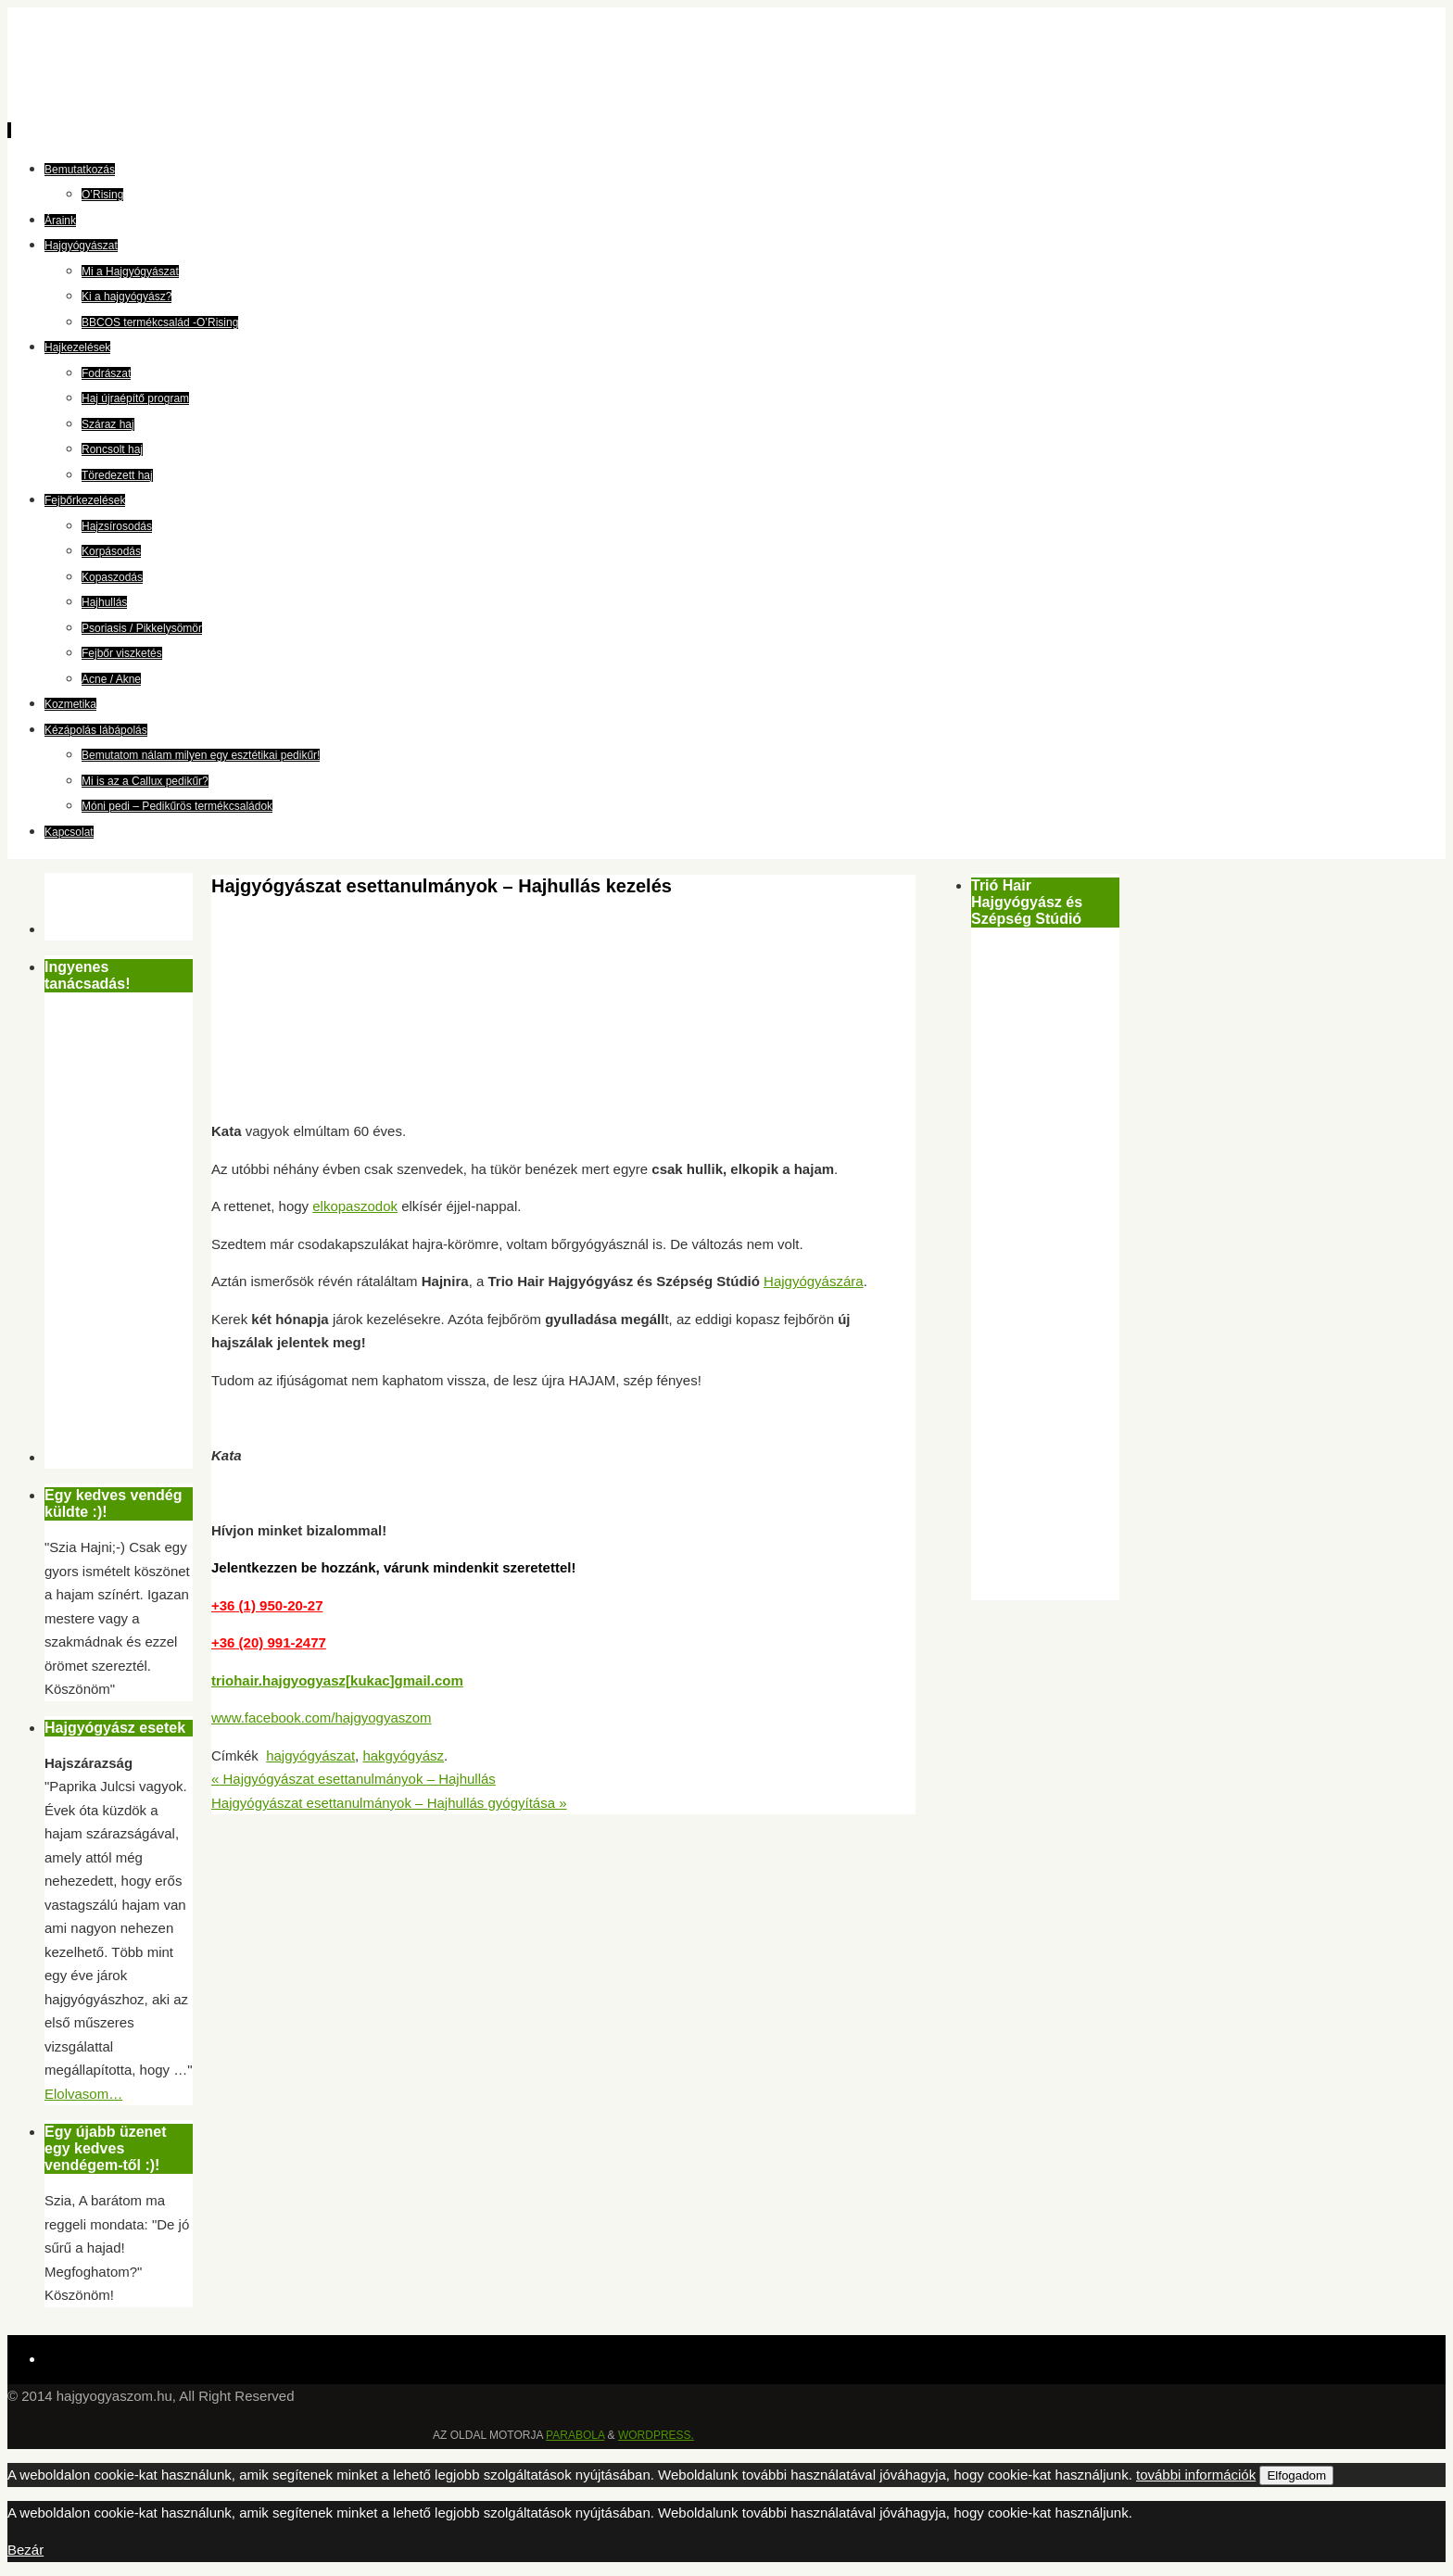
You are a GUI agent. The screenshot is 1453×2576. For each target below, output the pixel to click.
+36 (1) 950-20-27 (267, 1605)
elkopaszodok (355, 1206)
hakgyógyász (403, 1755)
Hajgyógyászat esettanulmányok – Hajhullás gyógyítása (389, 1803)
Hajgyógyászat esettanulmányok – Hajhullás (353, 1779)
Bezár (25, 2549)
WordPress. (656, 2435)
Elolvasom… (83, 2094)
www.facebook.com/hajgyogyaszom (321, 1717)
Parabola (575, 2435)
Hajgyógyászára (814, 1281)
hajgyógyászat (310, 1755)
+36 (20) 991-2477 (268, 1642)
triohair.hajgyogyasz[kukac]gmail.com (337, 1680)
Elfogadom (1296, 2475)
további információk (1196, 2474)
